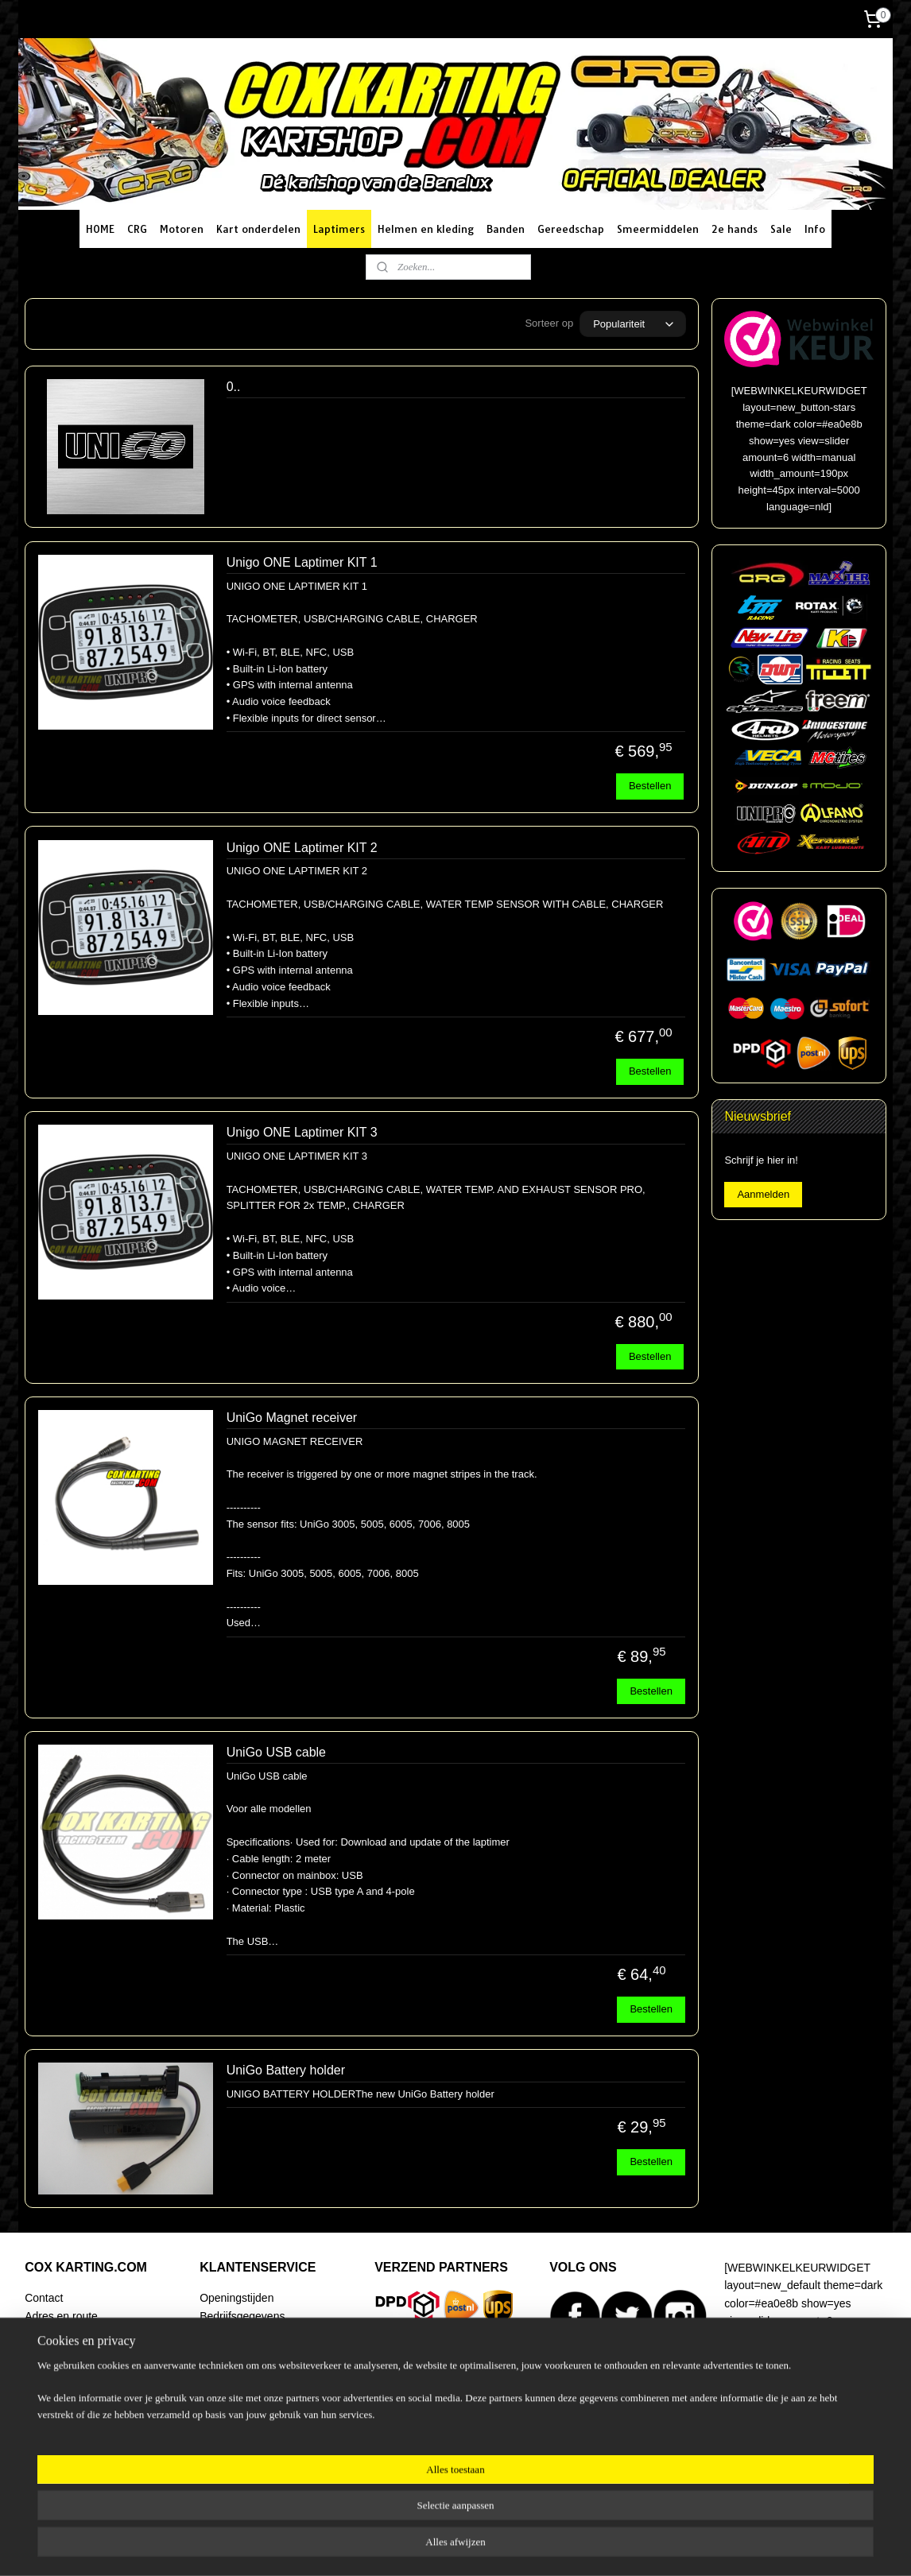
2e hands (734, 229)
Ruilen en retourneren (253, 2369)
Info (814, 229)
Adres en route (61, 2316)
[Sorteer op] (632, 324)
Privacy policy (233, 2422)
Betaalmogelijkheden (251, 2351)
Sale (781, 229)
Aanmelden (763, 1194)
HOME (100, 229)
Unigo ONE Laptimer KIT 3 (302, 1132)
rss (449, 2546)
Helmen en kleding (426, 229)
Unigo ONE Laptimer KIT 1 (302, 562)
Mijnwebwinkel (623, 2546)
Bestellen (650, 786)
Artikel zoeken (60, 2422)
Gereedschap (570, 229)
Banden (506, 229)
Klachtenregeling (241, 2405)
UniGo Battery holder (286, 2070)
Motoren (182, 229)
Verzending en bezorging (261, 2333)
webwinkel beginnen (500, 2546)
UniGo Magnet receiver (292, 1417)
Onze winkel (55, 2351)
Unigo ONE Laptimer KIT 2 (302, 847)
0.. (234, 386)
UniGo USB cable (276, 1752)
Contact (44, 2297)
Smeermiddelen (658, 229)
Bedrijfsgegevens (242, 2316)
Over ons (47, 2405)
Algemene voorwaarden (258, 2386)
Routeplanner (58, 2333)
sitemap (420, 2546)
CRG (137, 229)
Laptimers (339, 229)
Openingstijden (236, 2297)
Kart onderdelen (258, 229)
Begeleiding (54, 2386)
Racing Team (57, 2369)
